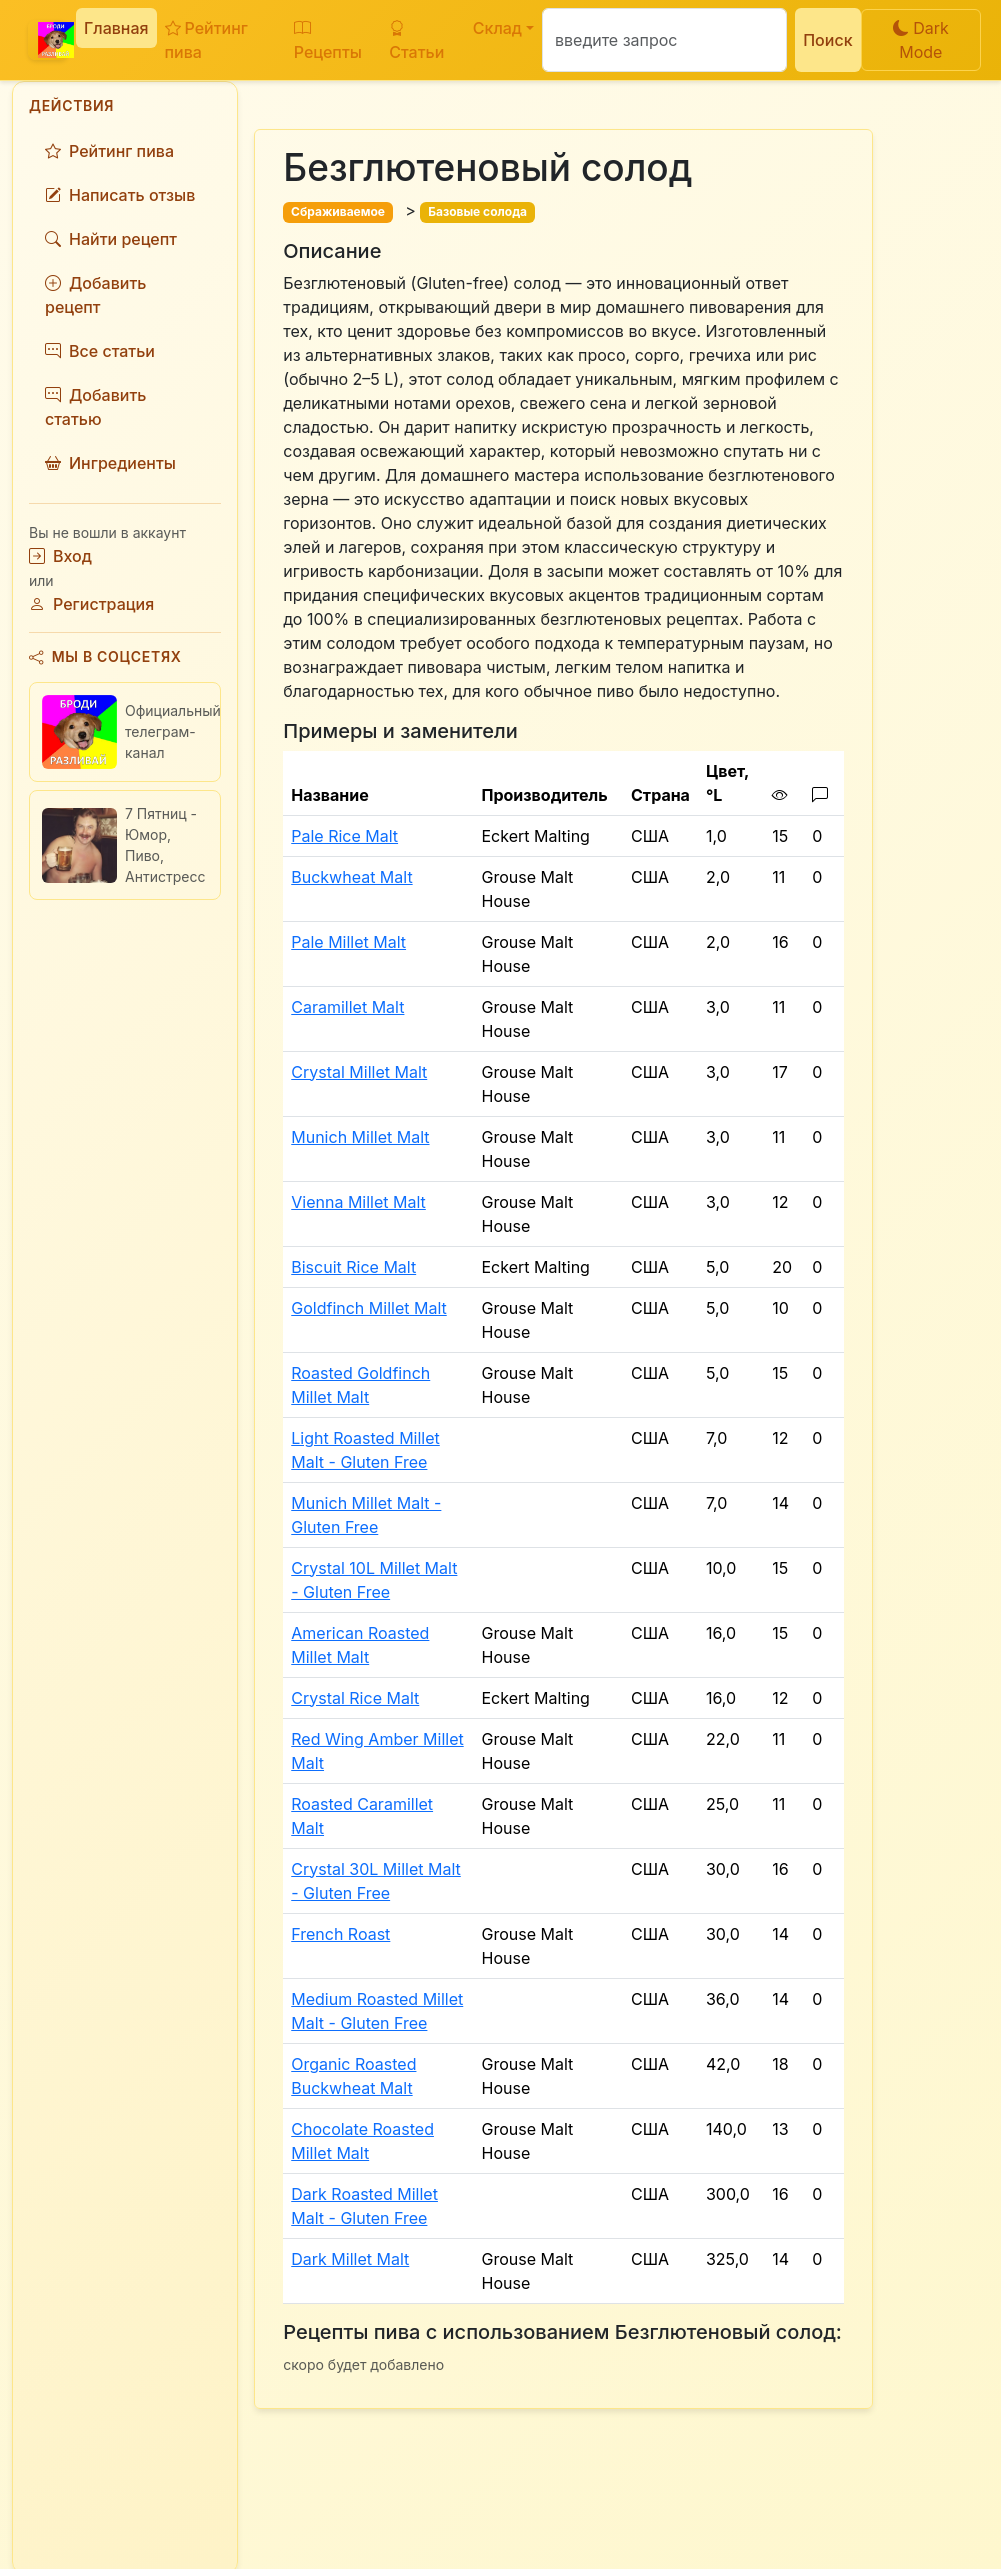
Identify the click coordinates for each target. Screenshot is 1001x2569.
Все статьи (100, 351)
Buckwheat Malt (351, 877)
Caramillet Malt (347, 1007)
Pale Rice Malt (344, 836)
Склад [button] (497, 28)
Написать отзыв (120, 195)
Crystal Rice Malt (355, 1698)
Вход (60, 556)
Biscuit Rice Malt (353, 1267)
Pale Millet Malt (348, 942)
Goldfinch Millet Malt (368, 1308)
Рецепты (328, 40)
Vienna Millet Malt (358, 1202)
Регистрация (91, 604)
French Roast (340, 1934)
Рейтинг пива (206, 40)
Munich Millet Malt (360, 1137)
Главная (116, 28)
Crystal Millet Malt (359, 1072)
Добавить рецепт (95, 295)
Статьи (416, 40)
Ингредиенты (110, 463)
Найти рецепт (111, 239)
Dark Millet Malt (350, 2259)
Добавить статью (95, 407)
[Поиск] (664, 40)
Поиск (827, 40)
